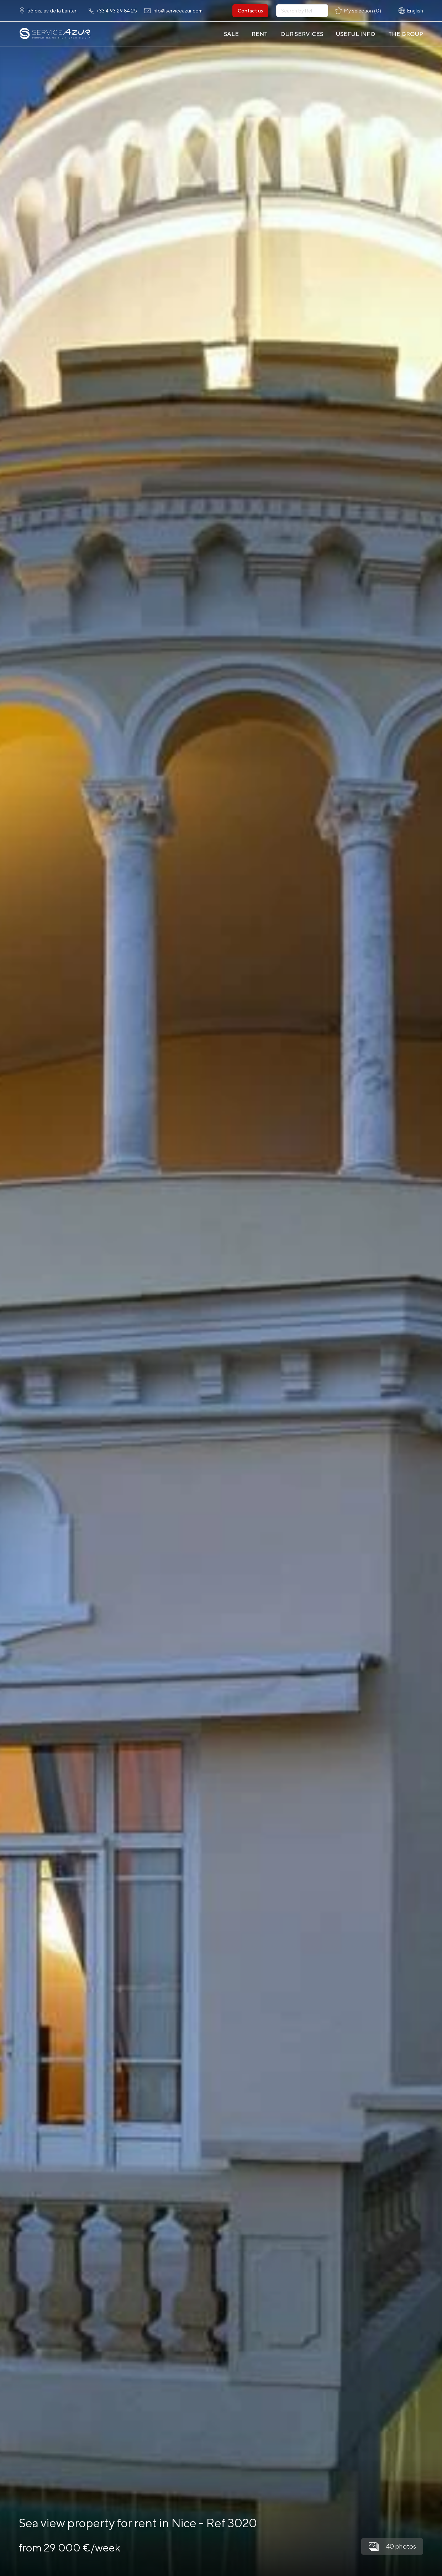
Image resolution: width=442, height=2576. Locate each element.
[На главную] (55, 34)
